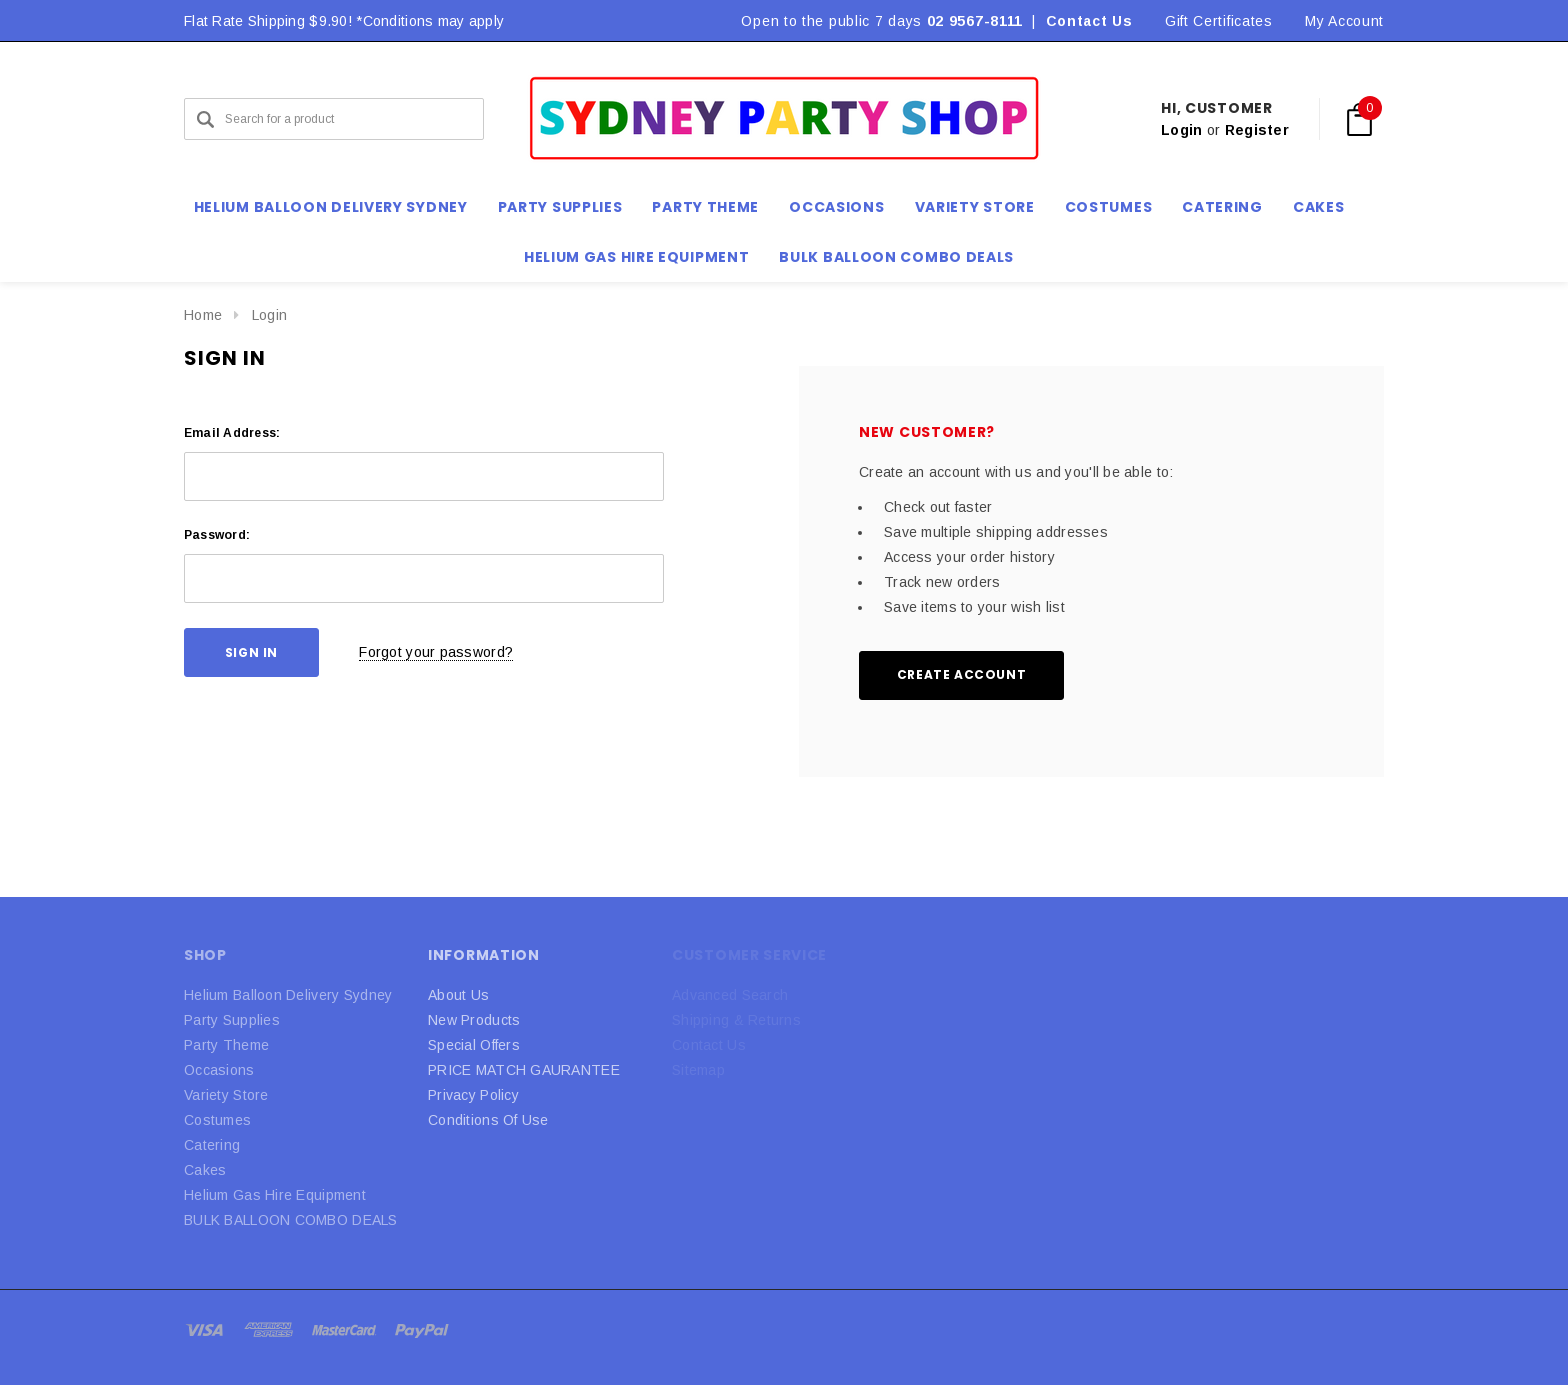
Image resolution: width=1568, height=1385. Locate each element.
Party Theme (226, 1045)
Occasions (219, 1070)
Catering (212, 1145)
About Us (458, 995)
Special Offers (474, 1045)
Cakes (205, 1170)
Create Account (961, 674)
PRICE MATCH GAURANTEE (524, 1070)
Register (1257, 130)
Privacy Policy (473, 1095)
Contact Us (1089, 21)
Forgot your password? (436, 652)
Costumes (217, 1120)
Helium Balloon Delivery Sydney (288, 995)
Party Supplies (232, 1020)
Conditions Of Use (488, 1120)
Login (1181, 130)
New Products (474, 1020)
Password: (217, 535)
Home (203, 315)
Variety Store (226, 1095)
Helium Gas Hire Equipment (275, 1195)
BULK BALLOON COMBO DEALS (291, 1220)
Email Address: (232, 433)
